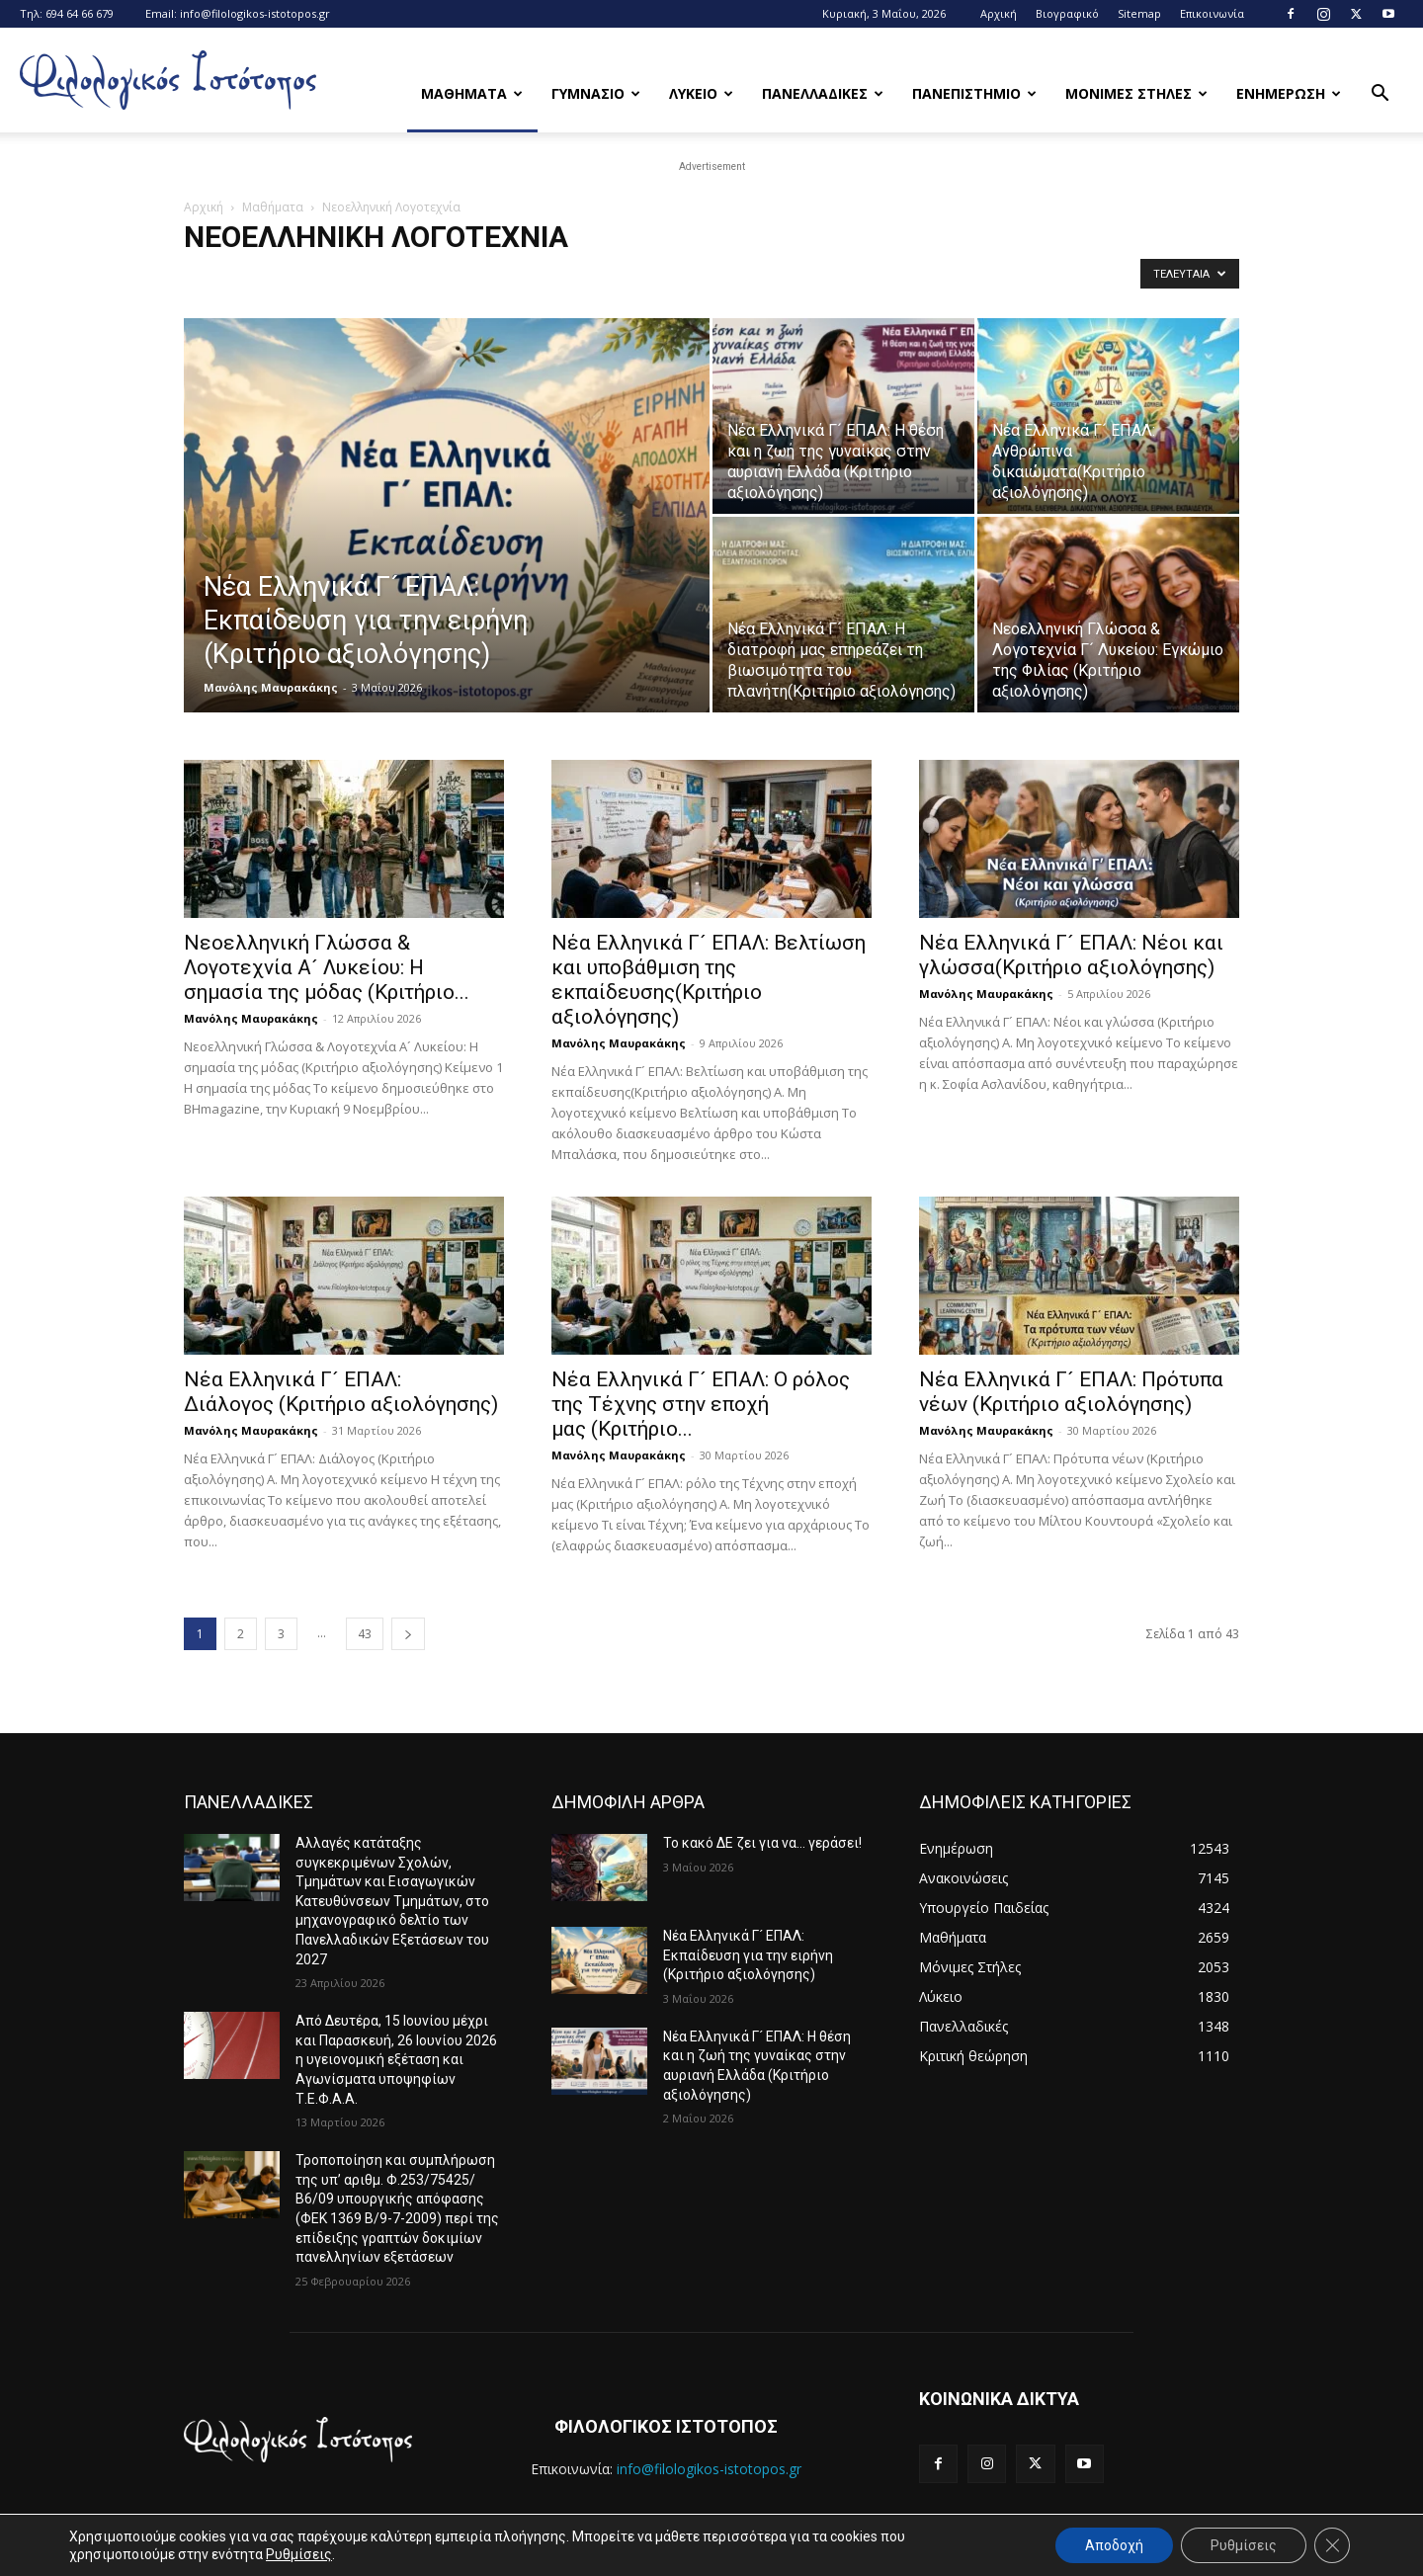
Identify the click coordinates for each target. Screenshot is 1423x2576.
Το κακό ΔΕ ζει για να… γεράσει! (762, 1843)
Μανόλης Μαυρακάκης (271, 687)
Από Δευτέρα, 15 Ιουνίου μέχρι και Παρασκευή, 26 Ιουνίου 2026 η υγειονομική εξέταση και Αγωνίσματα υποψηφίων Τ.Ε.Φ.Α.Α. (396, 2059)
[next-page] (408, 1634)
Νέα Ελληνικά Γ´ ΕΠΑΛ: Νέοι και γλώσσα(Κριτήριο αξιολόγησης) (1071, 955)
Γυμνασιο (595, 93)
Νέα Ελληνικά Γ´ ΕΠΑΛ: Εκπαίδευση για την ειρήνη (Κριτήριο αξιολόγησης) (749, 1955)
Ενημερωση (1288, 93)
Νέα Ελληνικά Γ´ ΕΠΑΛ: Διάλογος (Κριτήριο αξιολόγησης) (341, 1392)
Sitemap (1139, 13)
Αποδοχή (1114, 2545)
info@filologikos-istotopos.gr (255, 13)
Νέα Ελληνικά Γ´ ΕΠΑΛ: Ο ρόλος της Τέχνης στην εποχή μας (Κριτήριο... (700, 1404)
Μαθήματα (272, 207)
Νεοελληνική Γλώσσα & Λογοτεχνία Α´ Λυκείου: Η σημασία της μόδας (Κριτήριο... (326, 967)
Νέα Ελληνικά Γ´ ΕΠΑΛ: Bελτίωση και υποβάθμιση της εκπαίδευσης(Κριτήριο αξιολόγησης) (708, 980)
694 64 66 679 (79, 13)
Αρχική (998, 13)
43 (365, 1633)
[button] (1379, 95)
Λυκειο (701, 93)
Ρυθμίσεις (299, 2554)
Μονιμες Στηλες (1136, 93)
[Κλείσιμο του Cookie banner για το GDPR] (1332, 2545)
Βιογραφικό (1067, 13)
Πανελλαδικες (822, 93)
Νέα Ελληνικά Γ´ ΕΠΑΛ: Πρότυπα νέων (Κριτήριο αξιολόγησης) (1071, 1392)
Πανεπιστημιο (974, 93)
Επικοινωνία (1212, 13)
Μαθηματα (472, 93)
